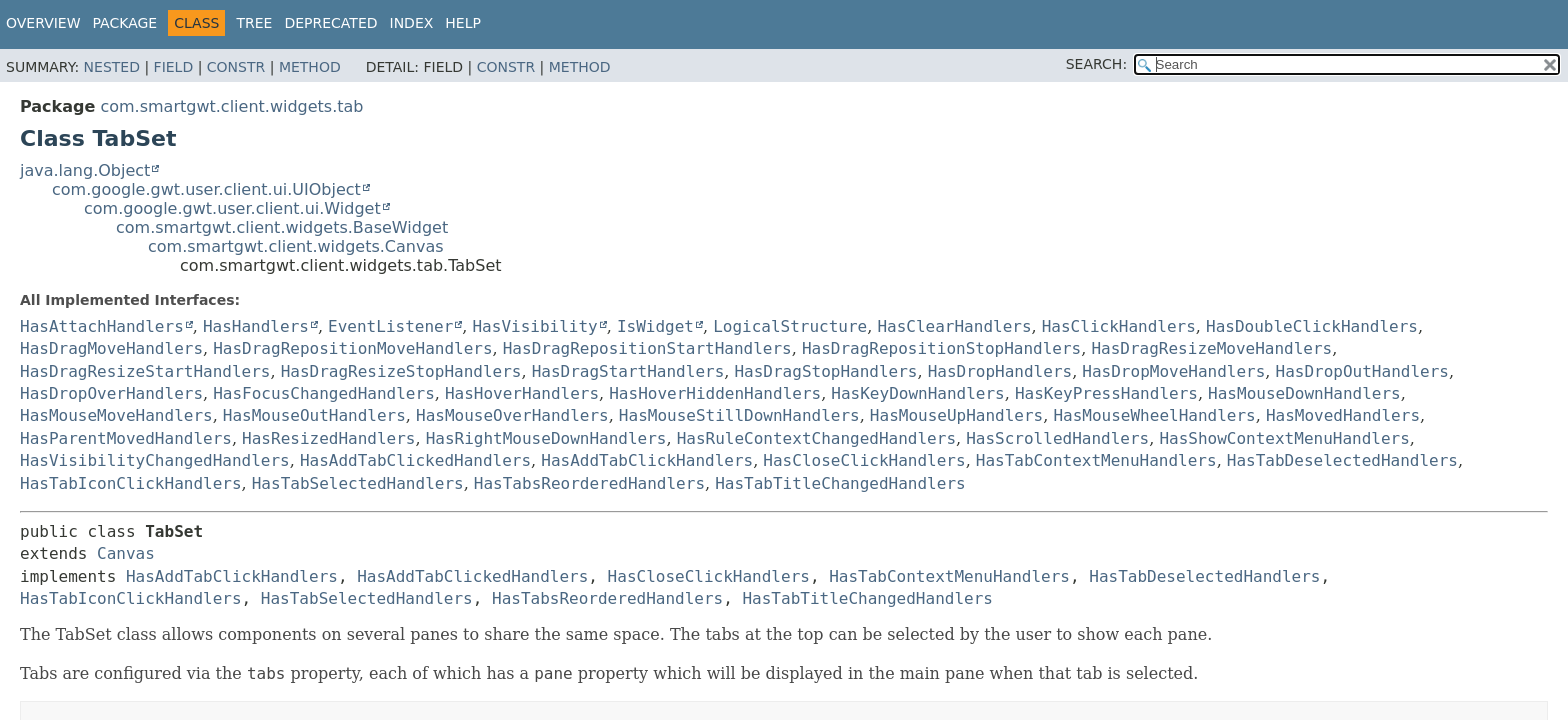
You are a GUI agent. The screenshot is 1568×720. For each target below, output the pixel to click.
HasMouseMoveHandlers (116, 415)
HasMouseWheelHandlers (1154, 415)
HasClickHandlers (1119, 326)
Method (310, 67)
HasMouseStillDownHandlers (739, 415)
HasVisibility (534, 326)
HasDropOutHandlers (1362, 371)
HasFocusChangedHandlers (324, 393)
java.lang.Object (85, 170)
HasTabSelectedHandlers (358, 483)
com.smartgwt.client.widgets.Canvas (296, 246)
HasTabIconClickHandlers (131, 483)
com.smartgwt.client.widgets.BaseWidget (282, 227)
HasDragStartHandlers (628, 371)
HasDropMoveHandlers (1173, 371)
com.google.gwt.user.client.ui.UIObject (206, 189)
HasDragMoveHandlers (111, 348)
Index (412, 23)
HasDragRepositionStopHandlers (941, 348)
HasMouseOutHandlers (314, 415)
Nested (112, 67)
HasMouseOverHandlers (512, 415)
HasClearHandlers (954, 326)
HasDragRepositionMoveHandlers (352, 348)
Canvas (126, 553)
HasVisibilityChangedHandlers (155, 460)
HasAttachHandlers (102, 326)
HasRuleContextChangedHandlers (816, 438)
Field (174, 67)
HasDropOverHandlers (111, 393)
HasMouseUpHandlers (956, 415)
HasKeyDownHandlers (917, 393)
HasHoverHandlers (522, 393)
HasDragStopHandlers (825, 371)
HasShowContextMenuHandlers (1284, 438)
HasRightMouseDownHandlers (546, 438)
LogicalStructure (790, 326)
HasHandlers (256, 326)
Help (463, 23)
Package (125, 23)
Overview (43, 23)
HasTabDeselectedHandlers (1342, 460)
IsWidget (655, 326)
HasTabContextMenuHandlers (1096, 460)
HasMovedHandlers (1343, 415)
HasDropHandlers (1000, 371)
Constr (236, 67)
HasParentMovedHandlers (126, 438)
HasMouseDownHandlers (1304, 393)
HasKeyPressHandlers (1106, 393)
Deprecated (330, 23)
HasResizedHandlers (328, 438)
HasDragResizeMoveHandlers (1211, 348)
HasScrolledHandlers (1057, 438)
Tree (254, 23)
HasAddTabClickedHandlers (415, 460)
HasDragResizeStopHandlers (401, 371)
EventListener (390, 326)
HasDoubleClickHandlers (1312, 326)
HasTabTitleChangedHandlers (840, 483)
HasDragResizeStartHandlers (145, 371)
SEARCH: (1096, 64)
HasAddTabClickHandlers (647, 460)
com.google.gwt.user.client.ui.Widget (232, 208)
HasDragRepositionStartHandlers (647, 348)
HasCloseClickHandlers (864, 460)
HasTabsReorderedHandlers (589, 483)
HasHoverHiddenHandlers (715, 393)
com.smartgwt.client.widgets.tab (231, 106)
